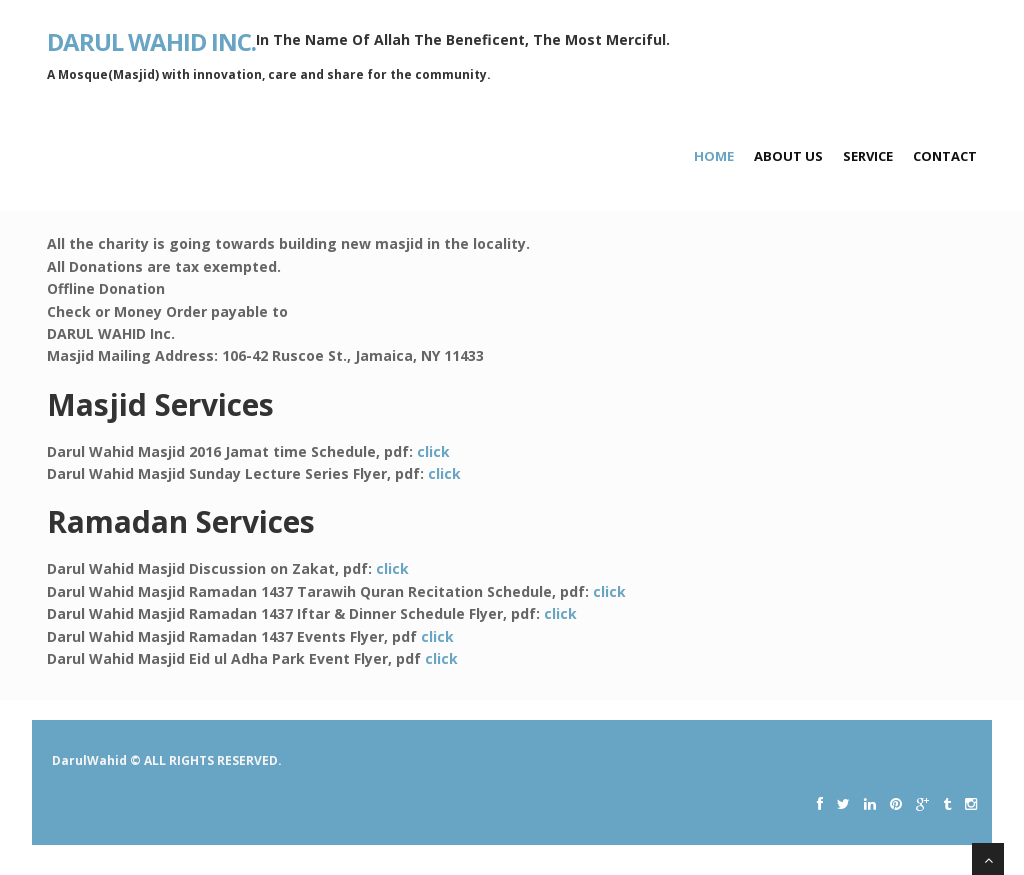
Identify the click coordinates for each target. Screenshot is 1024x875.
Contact (945, 156)
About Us (788, 156)
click (433, 451)
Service (868, 156)
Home (714, 156)
